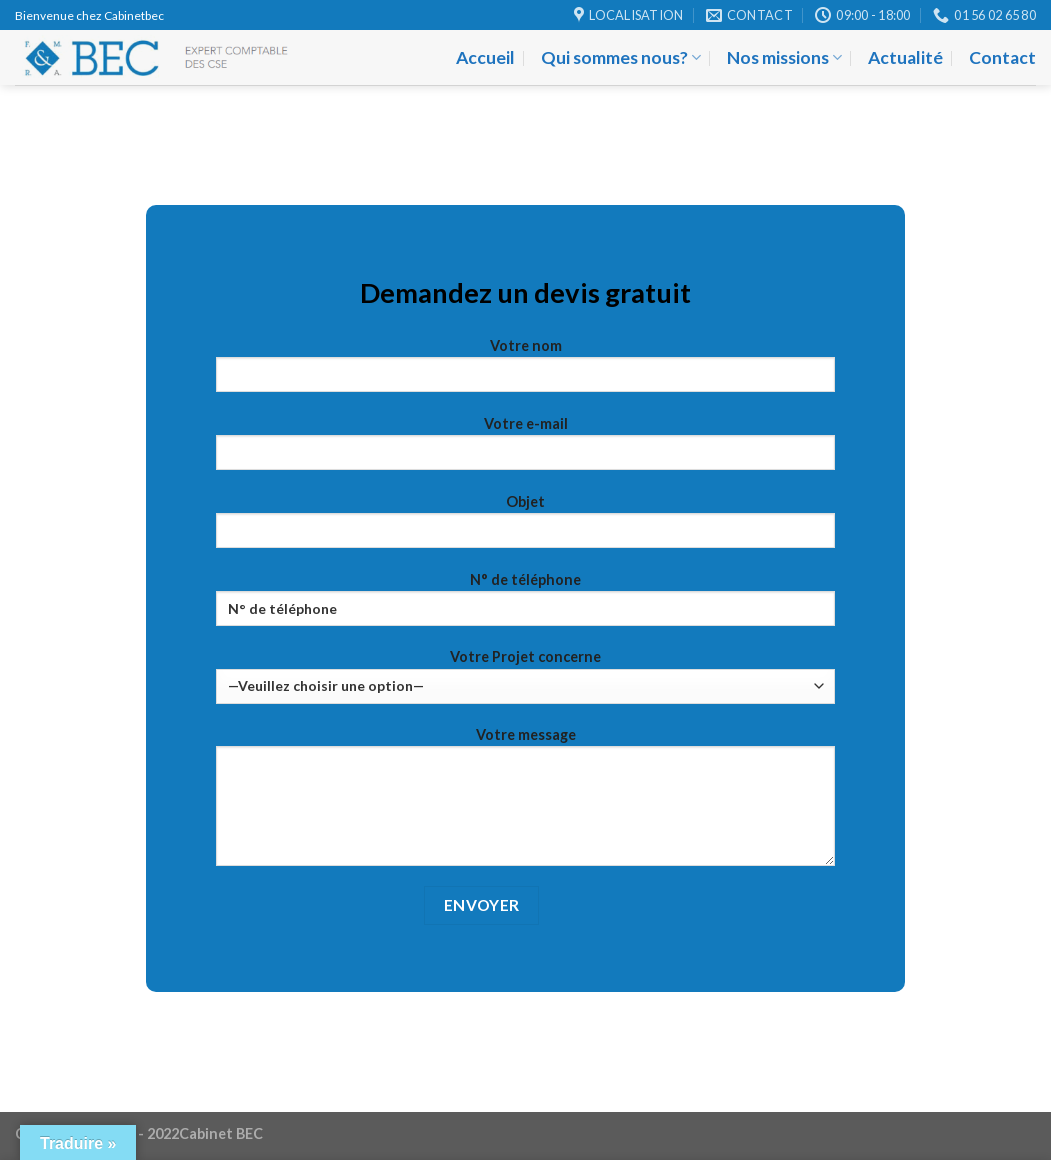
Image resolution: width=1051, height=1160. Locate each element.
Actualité (905, 57)
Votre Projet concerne (525, 675)
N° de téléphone (525, 605)
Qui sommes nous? (621, 57)
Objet (525, 527)
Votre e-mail (525, 449)
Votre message (525, 803)
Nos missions (784, 57)
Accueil (485, 57)
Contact (1002, 57)
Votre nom (525, 371)
